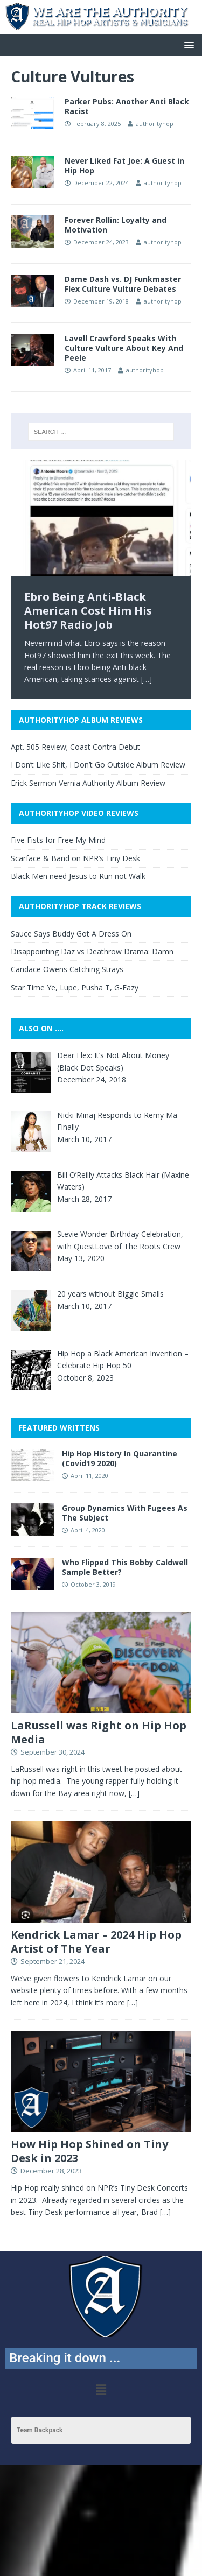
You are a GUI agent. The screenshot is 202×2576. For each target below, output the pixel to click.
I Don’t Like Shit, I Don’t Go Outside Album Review (98, 764)
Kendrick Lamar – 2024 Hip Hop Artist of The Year (96, 1941)
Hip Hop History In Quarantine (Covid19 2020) (119, 1458)
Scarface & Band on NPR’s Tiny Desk (75, 858)
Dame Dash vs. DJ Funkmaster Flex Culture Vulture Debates (123, 284)
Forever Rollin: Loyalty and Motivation (115, 225)
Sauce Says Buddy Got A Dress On (71, 933)
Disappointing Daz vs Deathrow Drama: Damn (92, 951)
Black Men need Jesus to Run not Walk (78, 876)
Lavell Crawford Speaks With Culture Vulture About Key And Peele (124, 348)
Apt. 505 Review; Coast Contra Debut (75, 747)
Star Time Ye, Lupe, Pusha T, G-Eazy (74, 987)
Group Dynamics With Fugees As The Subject (124, 1513)
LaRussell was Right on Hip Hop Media (98, 1732)
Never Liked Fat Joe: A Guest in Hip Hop (124, 165)
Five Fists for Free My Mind (58, 840)
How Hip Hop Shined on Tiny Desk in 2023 (89, 2151)
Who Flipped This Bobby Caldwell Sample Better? (125, 1567)
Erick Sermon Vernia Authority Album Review (88, 783)
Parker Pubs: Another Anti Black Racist (127, 106)
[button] (187, 44)
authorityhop (154, 123)
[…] (146, 679)
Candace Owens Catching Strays (67, 969)
